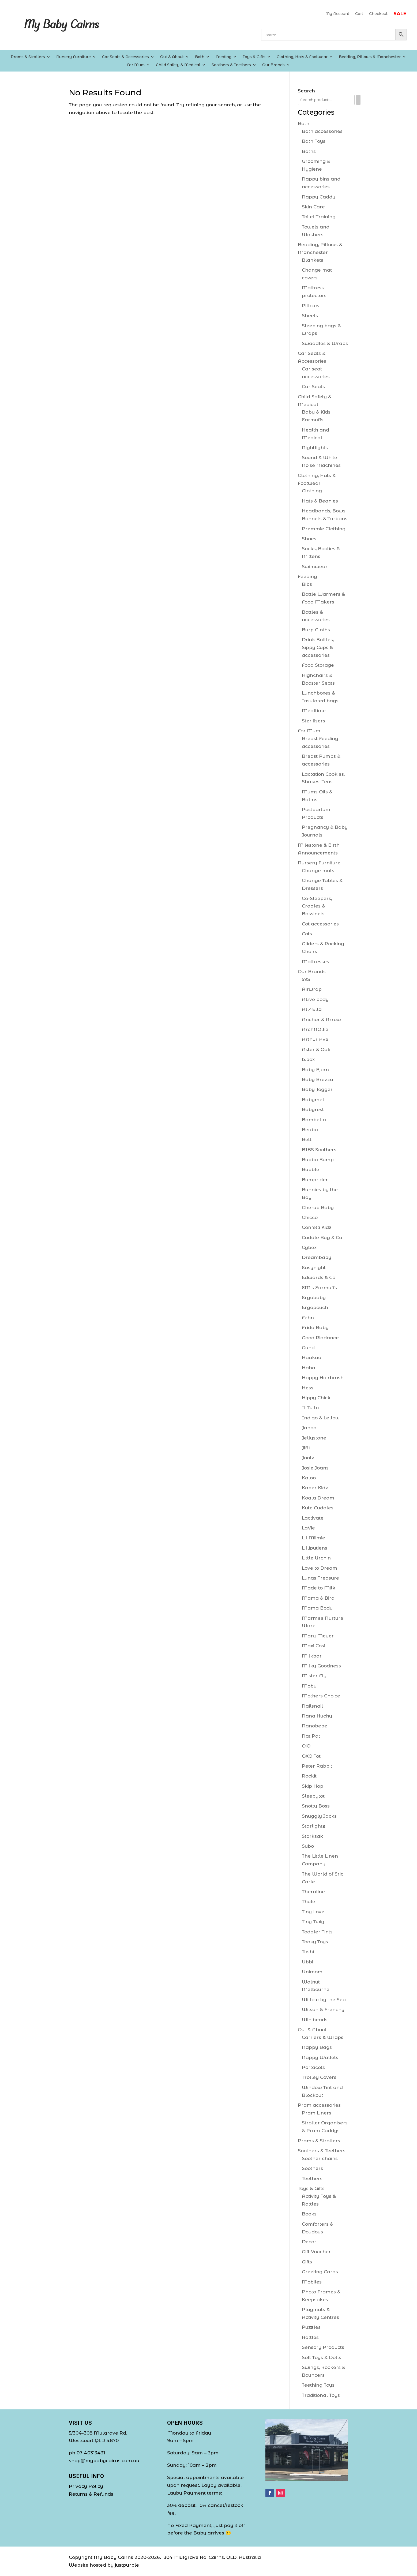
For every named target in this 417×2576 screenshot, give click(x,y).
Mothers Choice (321, 1695)
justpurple (127, 2565)
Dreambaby (316, 1257)
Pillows (310, 305)
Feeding (223, 57)
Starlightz (313, 1826)
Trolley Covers (319, 2077)
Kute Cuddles (317, 1507)
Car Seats (313, 386)
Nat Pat (311, 1736)
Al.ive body (315, 999)
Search (306, 90)
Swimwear (315, 566)
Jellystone (314, 1438)
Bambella (314, 1119)
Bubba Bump (318, 1159)
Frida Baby (315, 1327)
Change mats (318, 870)
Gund (308, 1347)
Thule (308, 1901)
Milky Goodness (321, 1665)
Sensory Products (323, 2347)
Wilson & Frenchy (323, 2009)
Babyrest (313, 1109)
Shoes (309, 538)
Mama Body (317, 1608)
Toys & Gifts (254, 57)
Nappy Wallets (320, 2057)
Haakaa (311, 1357)
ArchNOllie (315, 1029)
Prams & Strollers (28, 57)
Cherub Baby (318, 1207)
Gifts (307, 2261)
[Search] (358, 100)
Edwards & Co (318, 1277)
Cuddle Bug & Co (322, 1237)
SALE (400, 14)
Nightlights (315, 447)
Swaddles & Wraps (325, 343)
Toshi (308, 1951)
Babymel (313, 1099)
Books (309, 2214)
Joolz (308, 1457)
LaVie (308, 1528)
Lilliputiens (314, 1548)
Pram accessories (319, 2105)
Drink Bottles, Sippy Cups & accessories (318, 647)
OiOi (306, 1746)
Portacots (313, 2067)
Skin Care (313, 206)
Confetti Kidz (317, 1227)
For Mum (136, 65)
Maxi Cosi (313, 1645)
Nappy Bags (317, 2047)
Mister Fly (314, 1675)
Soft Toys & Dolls (321, 2357)
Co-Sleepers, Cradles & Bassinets (317, 906)
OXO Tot (311, 1756)
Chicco (310, 1217)
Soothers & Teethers (231, 65)
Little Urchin (316, 1558)
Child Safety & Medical (178, 65)
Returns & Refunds (91, 2494)
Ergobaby (314, 1297)
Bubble (310, 1169)
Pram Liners (316, 2113)
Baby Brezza (317, 1079)
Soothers (312, 2168)
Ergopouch (315, 1307)
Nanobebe (314, 1725)
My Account (337, 14)
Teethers (312, 2178)
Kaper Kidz (315, 1487)
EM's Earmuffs (319, 1287)
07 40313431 (91, 2452)
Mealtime (314, 710)
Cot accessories (320, 924)
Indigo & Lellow (321, 1417)
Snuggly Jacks (319, 1816)
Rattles (310, 2337)
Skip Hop (312, 1786)
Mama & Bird (318, 1598)
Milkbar (312, 1656)
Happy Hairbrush (323, 1377)
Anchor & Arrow (321, 1019)
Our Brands (273, 65)
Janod (309, 1427)
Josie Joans (315, 1468)
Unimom (312, 1971)
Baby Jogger (317, 1089)
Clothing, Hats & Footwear (302, 57)
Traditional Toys (321, 2395)
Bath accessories (322, 131)
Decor (309, 2241)
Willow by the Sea (324, 1999)
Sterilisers (313, 720)
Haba (308, 1367)
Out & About (172, 57)
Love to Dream (319, 1568)
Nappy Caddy (318, 197)
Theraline (313, 1891)
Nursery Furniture (73, 57)
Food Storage (318, 665)
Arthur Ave (315, 1039)
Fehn (308, 1317)
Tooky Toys (315, 1941)
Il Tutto (310, 1407)
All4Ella (312, 1009)
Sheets (310, 315)
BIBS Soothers (319, 1149)
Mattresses (315, 961)
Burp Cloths (316, 629)
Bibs (307, 584)
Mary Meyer (318, 1635)
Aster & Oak (316, 1049)
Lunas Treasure (320, 1578)
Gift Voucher (316, 2251)
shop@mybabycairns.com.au (104, 2460)
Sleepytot (313, 1796)
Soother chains (320, 2158)
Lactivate (313, 1518)
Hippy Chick (316, 1397)
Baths (309, 151)
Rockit (309, 1776)
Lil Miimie (313, 1537)
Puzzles (311, 2327)
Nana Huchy (317, 1716)
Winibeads (315, 2019)
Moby (309, 1686)
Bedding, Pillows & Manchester (370, 57)
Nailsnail (312, 1706)
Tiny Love (313, 1911)
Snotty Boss (316, 1806)
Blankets (312, 260)
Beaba (310, 1129)
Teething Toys (318, 2385)
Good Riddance (320, 1337)
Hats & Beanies (320, 501)
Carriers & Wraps (322, 2037)
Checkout (378, 14)
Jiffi (306, 1447)
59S (306, 979)
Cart (359, 14)
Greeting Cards (320, 2271)
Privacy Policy (86, 2486)
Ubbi (307, 1961)
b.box (308, 1059)
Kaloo (309, 1477)
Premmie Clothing (323, 528)
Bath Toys (313, 141)
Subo (308, 1846)
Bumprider (315, 1179)
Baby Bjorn (315, 1069)
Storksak (312, 1836)
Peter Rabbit (317, 1766)
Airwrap (312, 989)
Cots (307, 933)
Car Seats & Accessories (125, 57)
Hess (307, 1387)
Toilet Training (319, 216)
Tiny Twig (313, 1921)
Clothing (312, 490)
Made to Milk (318, 1588)
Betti (307, 1139)
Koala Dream (318, 1498)
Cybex (309, 1247)
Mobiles (312, 2282)
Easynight (314, 1267)
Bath (199, 57)
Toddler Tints (317, 1931)
